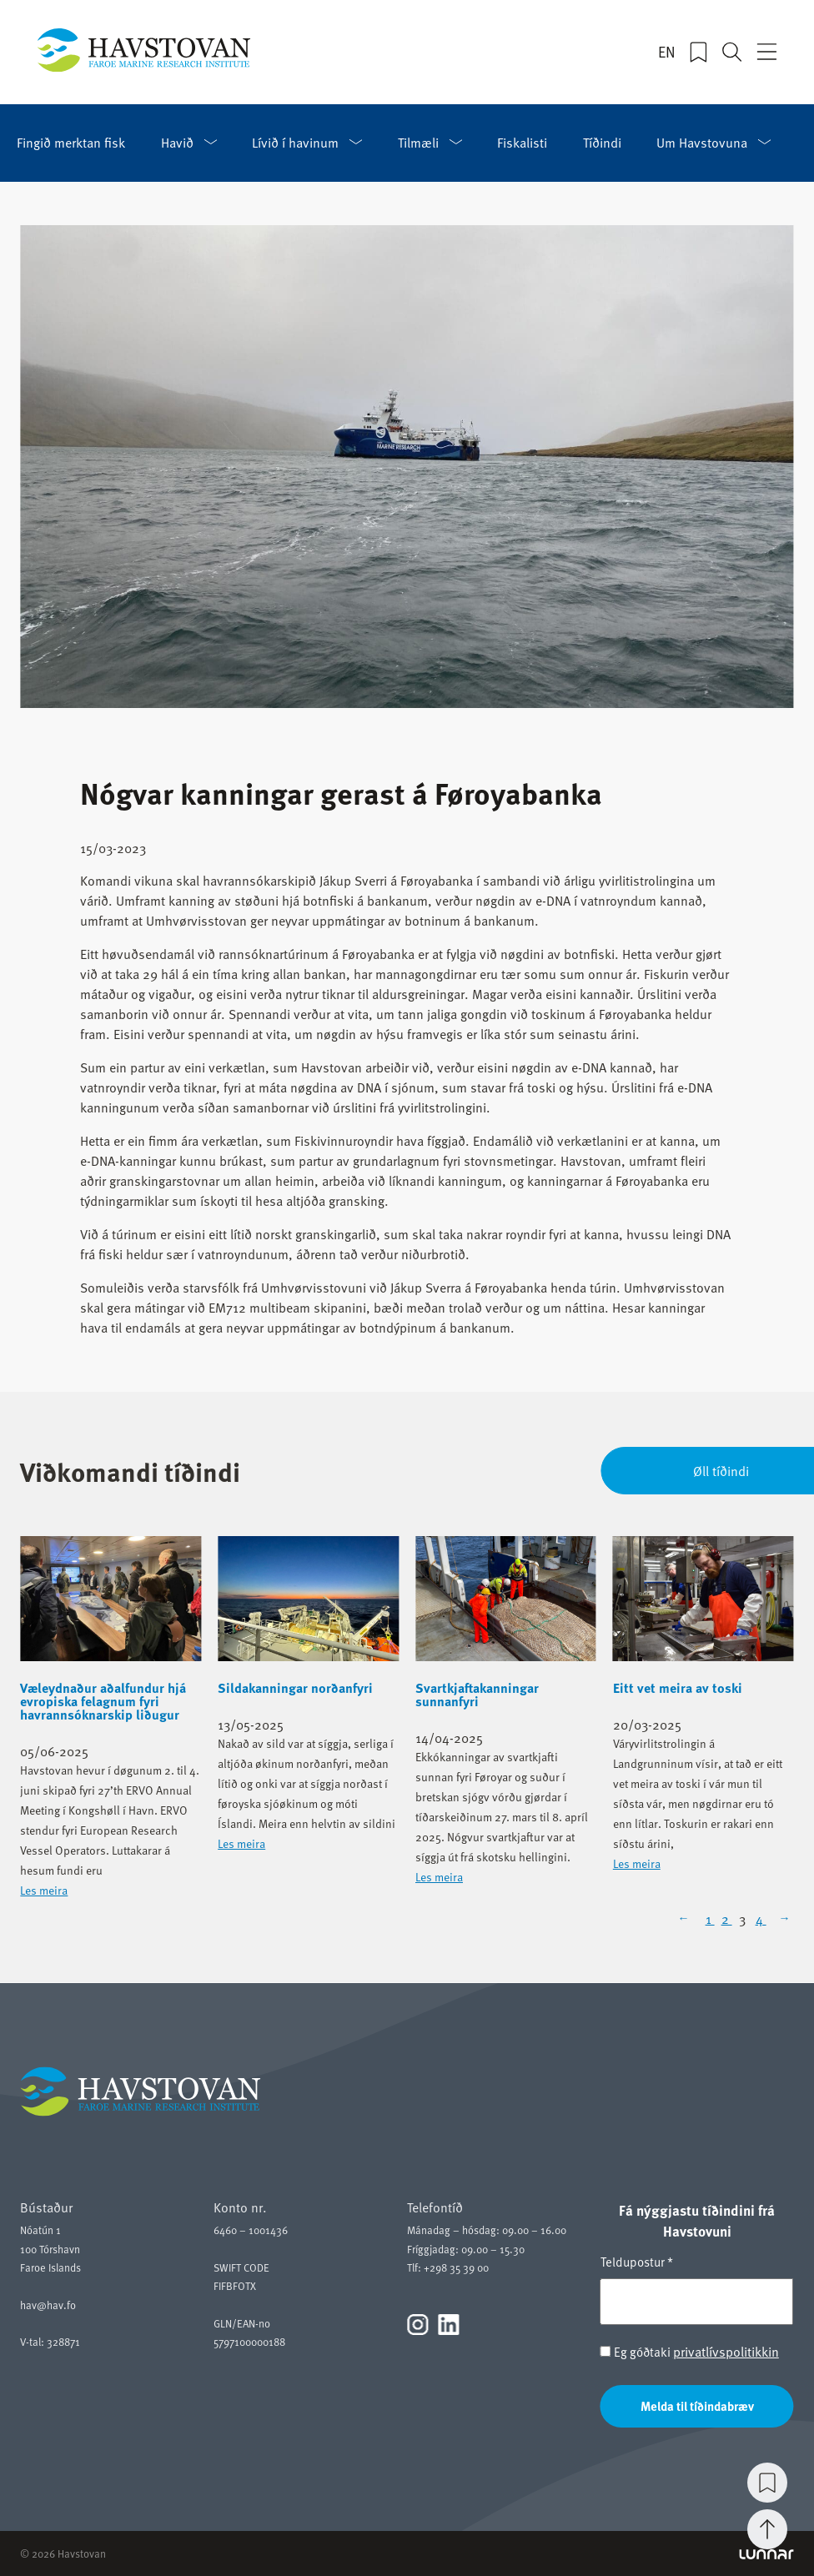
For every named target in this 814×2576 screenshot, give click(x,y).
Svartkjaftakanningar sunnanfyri (477, 1694)
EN (667, 52)
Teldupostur (636, 2261)
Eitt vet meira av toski (677, 1688)
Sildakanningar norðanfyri (295, 1688)
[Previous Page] (689, 1918)
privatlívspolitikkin (726, 2351)
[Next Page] (783, 1918)
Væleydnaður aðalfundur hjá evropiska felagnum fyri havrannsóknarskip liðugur (103, 1701)
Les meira (44, 1890)
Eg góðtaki (689, 2351)
